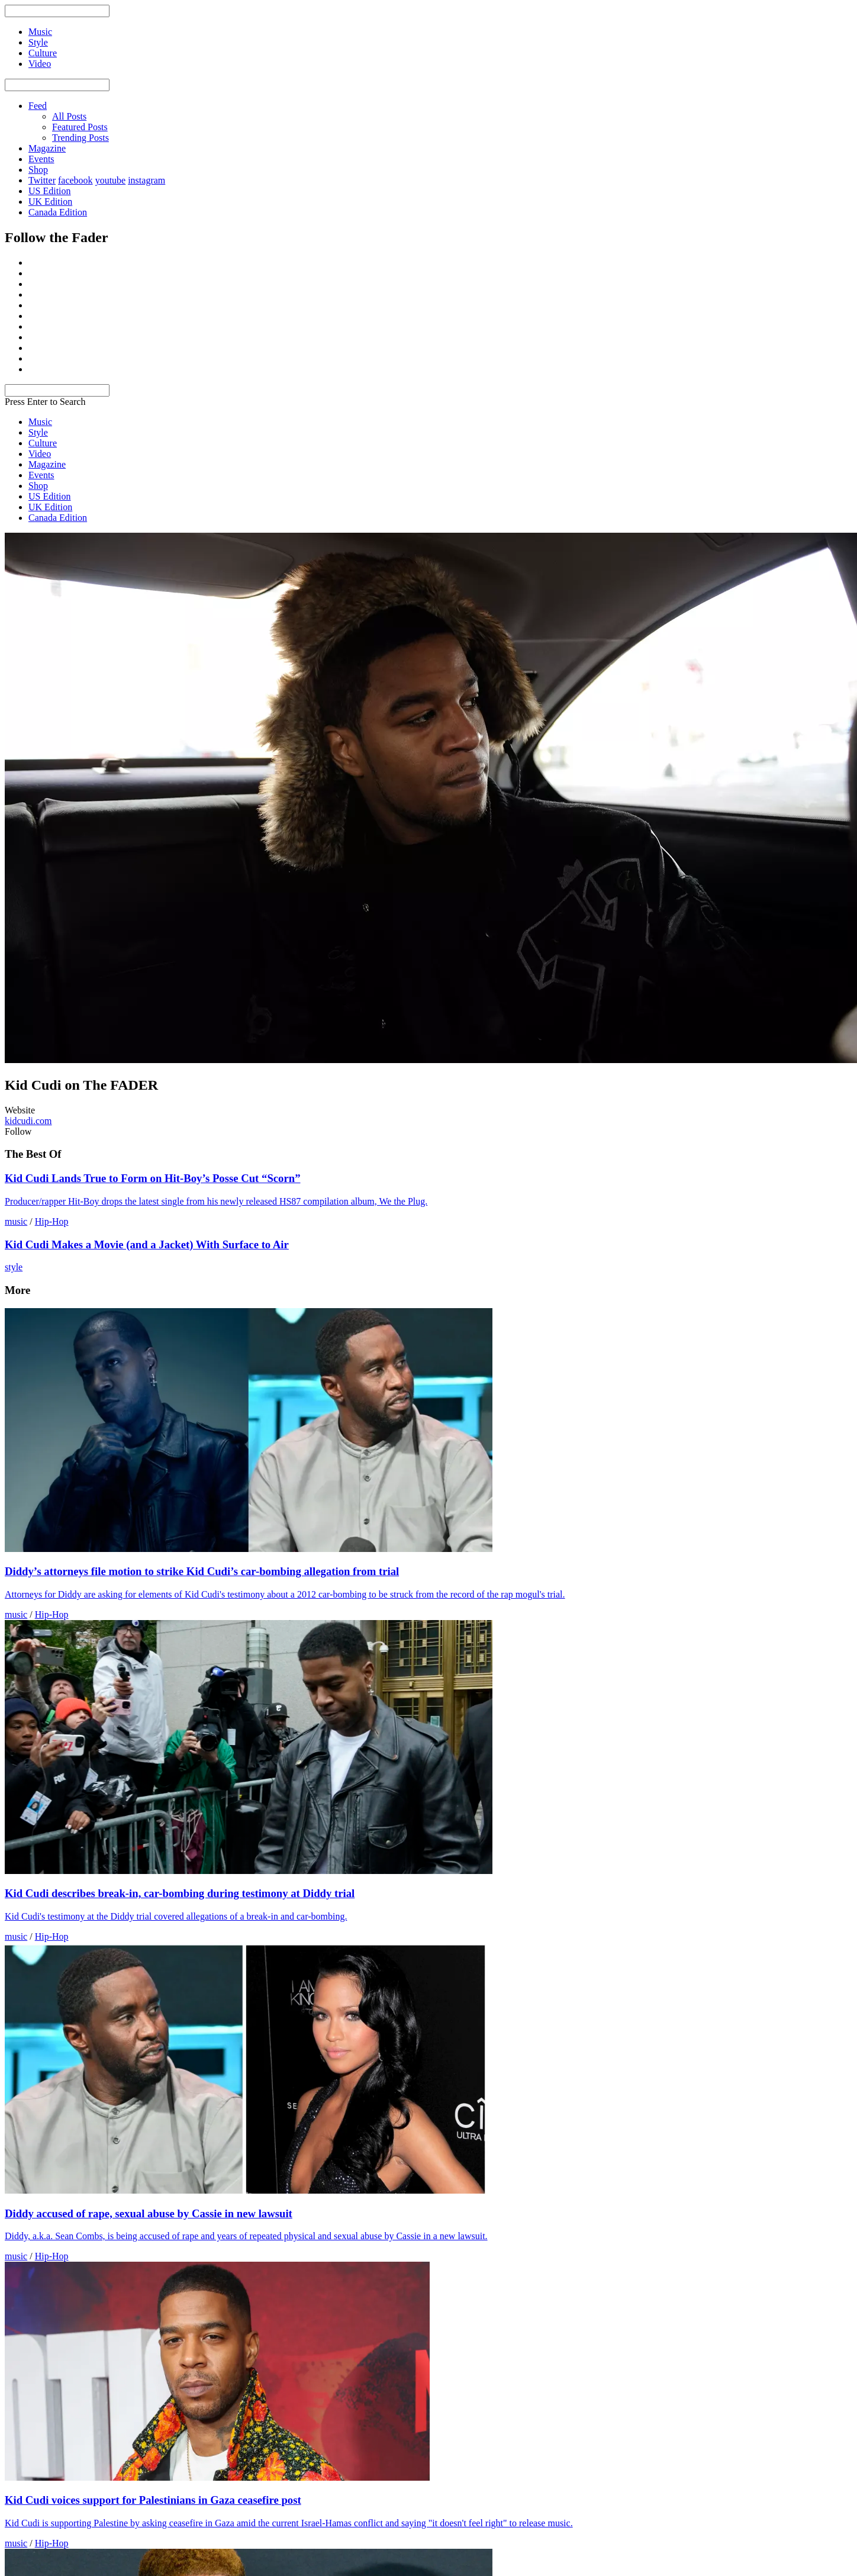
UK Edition (50, 202)
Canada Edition (57, 212)
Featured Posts (80, 127)
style (13, 1267)
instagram (146, 180)
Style (38, 432)
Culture (42, 443)
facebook (75, 180)
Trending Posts (80, 138)
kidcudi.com (28, 1121)
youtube (110, 180)
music (16, 1221)
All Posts (69, 116)
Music (40, 422)
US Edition (49, 191)
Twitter (42, 180)
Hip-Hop (52, 1221)
